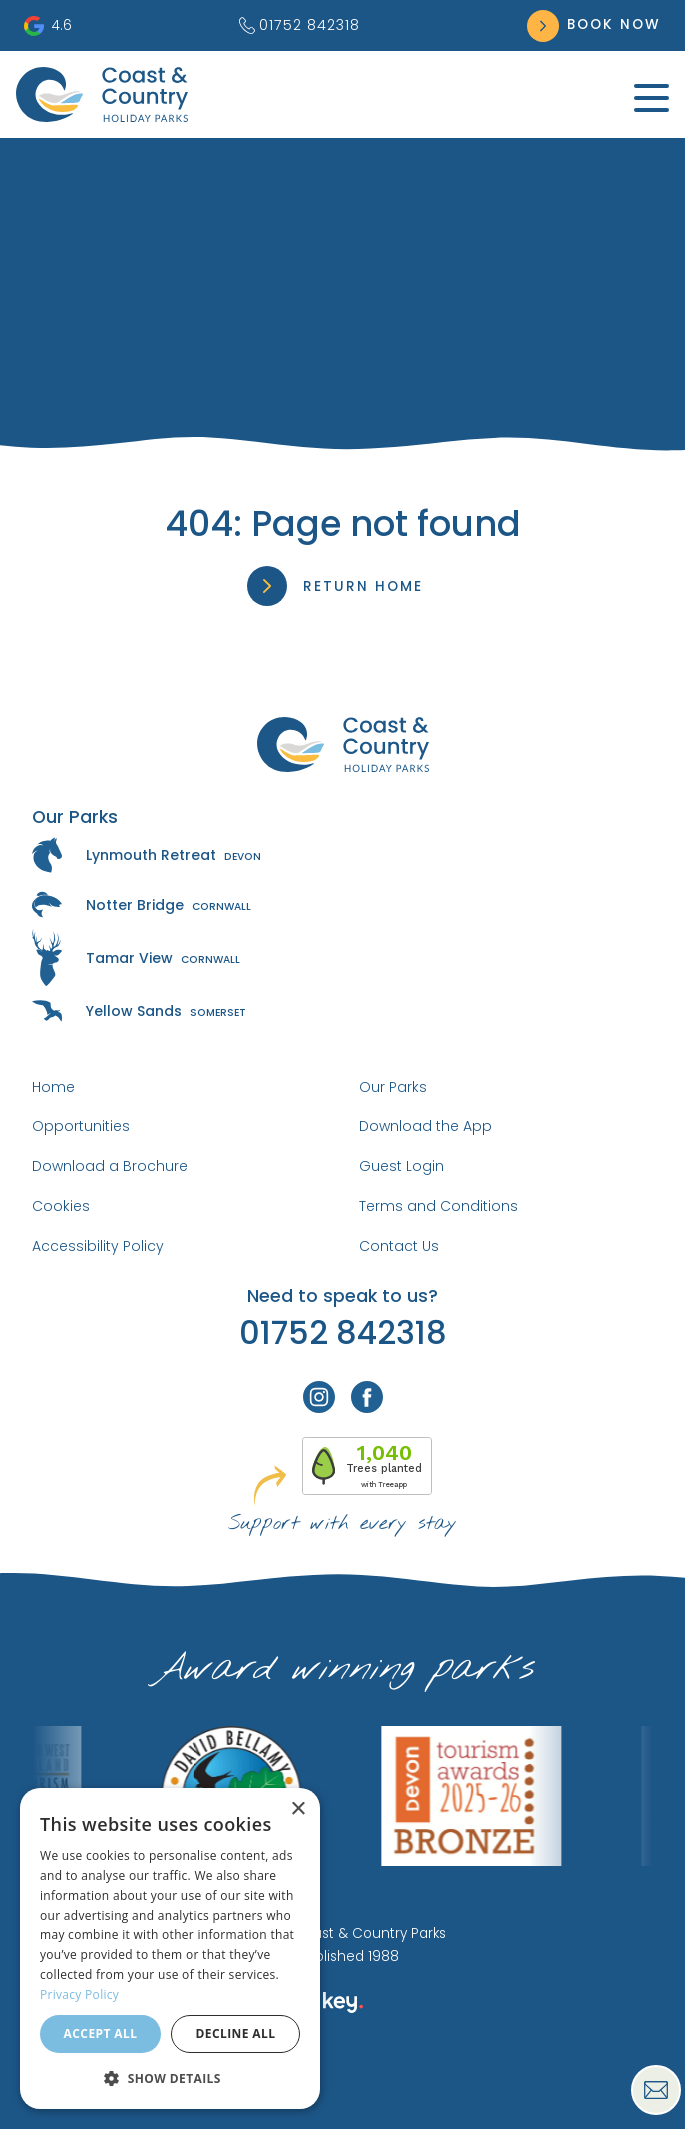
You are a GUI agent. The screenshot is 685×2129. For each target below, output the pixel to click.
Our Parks (393, 1087)
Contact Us (399, 1246)
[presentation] (342, 2083)
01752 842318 (299, 25)
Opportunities (81, 1126)
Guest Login (401, 1166)
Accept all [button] (101, 2033)
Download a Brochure (110, 1166)
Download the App (425, 1126)
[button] (170, 2077)
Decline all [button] (236, 2033)
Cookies (61, 1206)
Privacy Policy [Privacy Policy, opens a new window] (79, 1994)
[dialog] (170, 1948)
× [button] (297, 1809)
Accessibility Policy (98, 1246)
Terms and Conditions (438, 1206)
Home (53, 1087)
